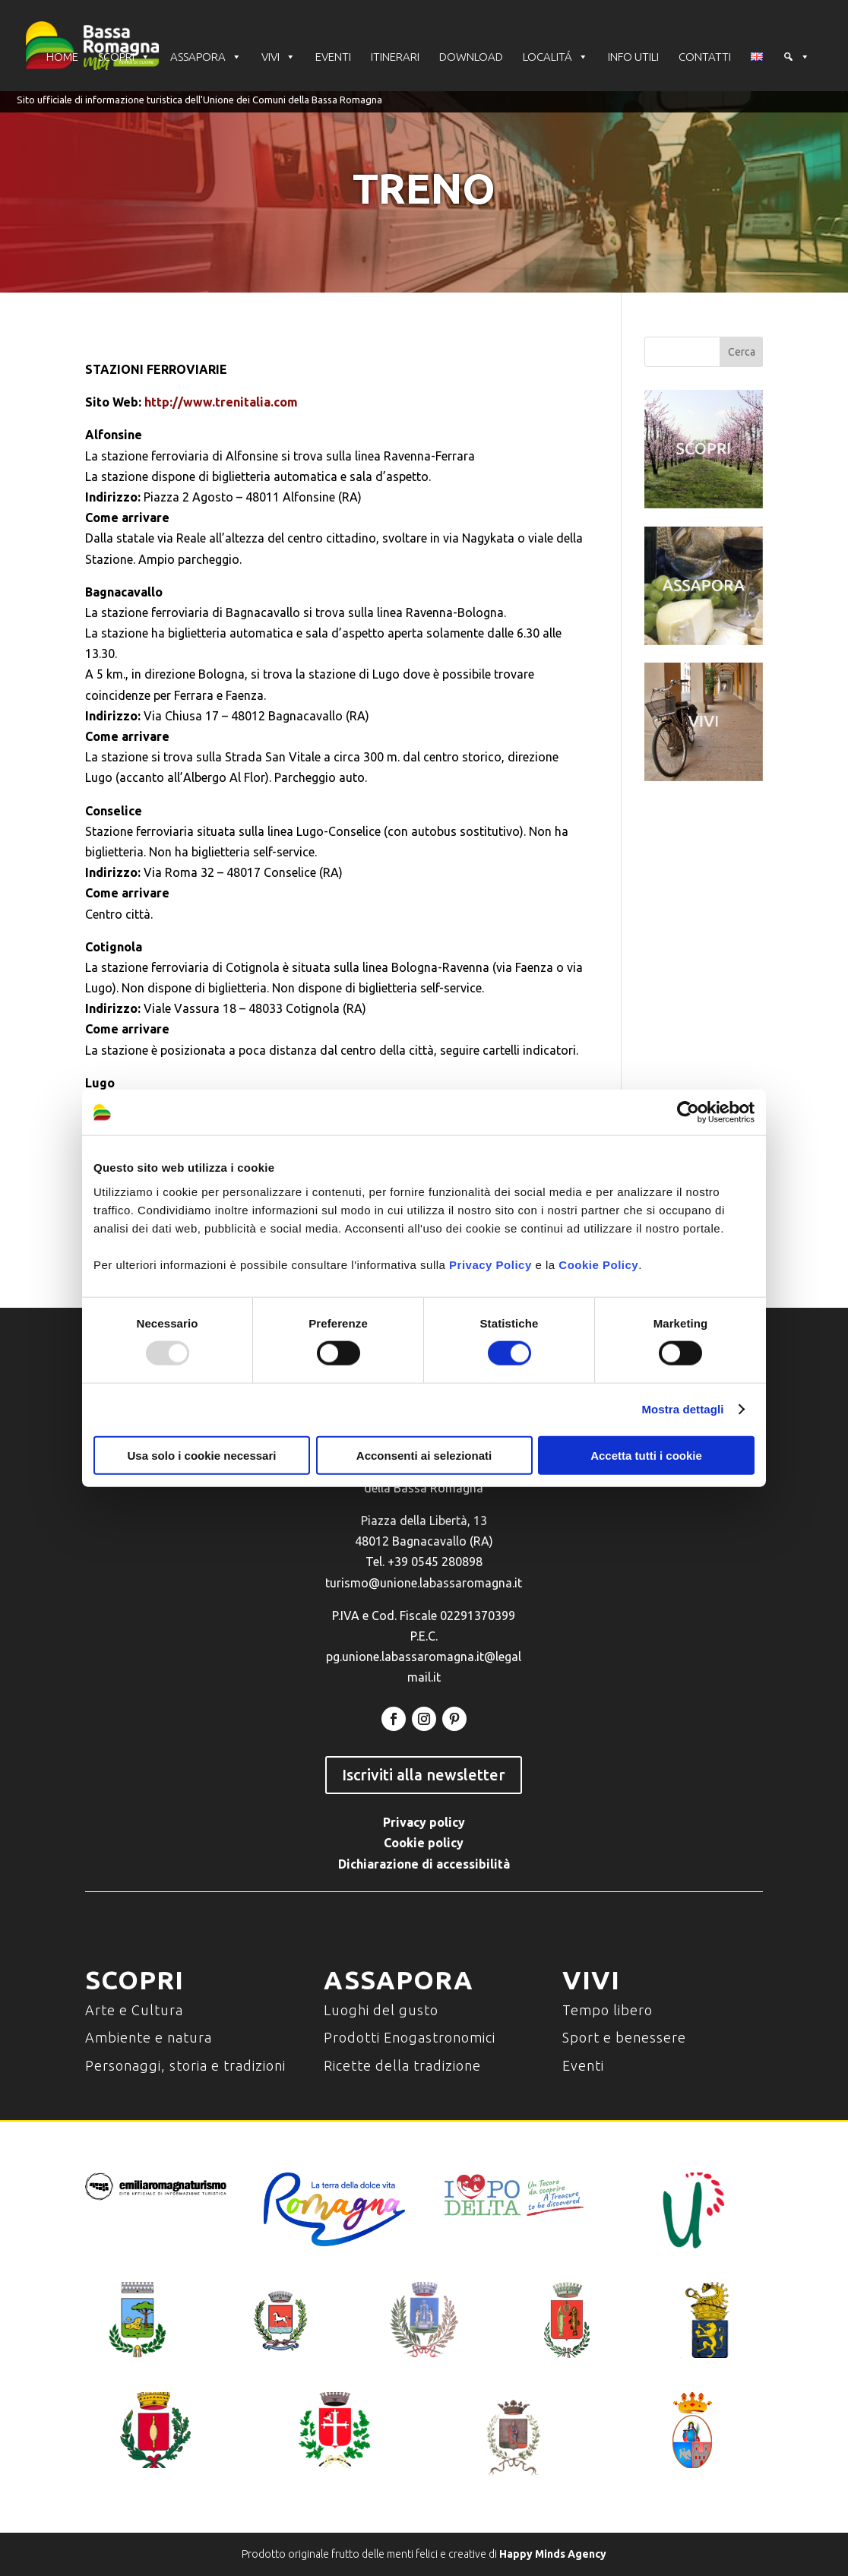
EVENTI (333, 56)
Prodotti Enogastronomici (409, 2037)
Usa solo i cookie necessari (202, 1454)
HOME (62, 56)
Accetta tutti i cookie (646, 1454)
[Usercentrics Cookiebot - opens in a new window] (688, 1112)
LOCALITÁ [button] (555, 56)
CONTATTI (705, 56)
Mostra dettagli (682, 1409)
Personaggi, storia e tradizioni (185, 2065)
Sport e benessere (624, 2037)
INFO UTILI (633, 56)
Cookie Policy (598, 1264)
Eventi (583, 2065)
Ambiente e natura (148, 2037)
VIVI (278, 56)
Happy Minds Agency (552, 2554)
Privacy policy (424, 1822)
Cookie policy (424, 1843)
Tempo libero (607, 2009)
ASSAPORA (206, 56)
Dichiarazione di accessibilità (424, 1864)
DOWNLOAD (471, 56)
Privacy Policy (490, 1264)
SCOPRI (124, 56)
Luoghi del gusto (381, 2009)
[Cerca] (796, 57)
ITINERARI (395, 56)
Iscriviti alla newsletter (423, 1774)
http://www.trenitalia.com (221, 402)
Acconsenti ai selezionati (424, 1454)
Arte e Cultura (134, 2009)
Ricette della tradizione (402, 2065)
